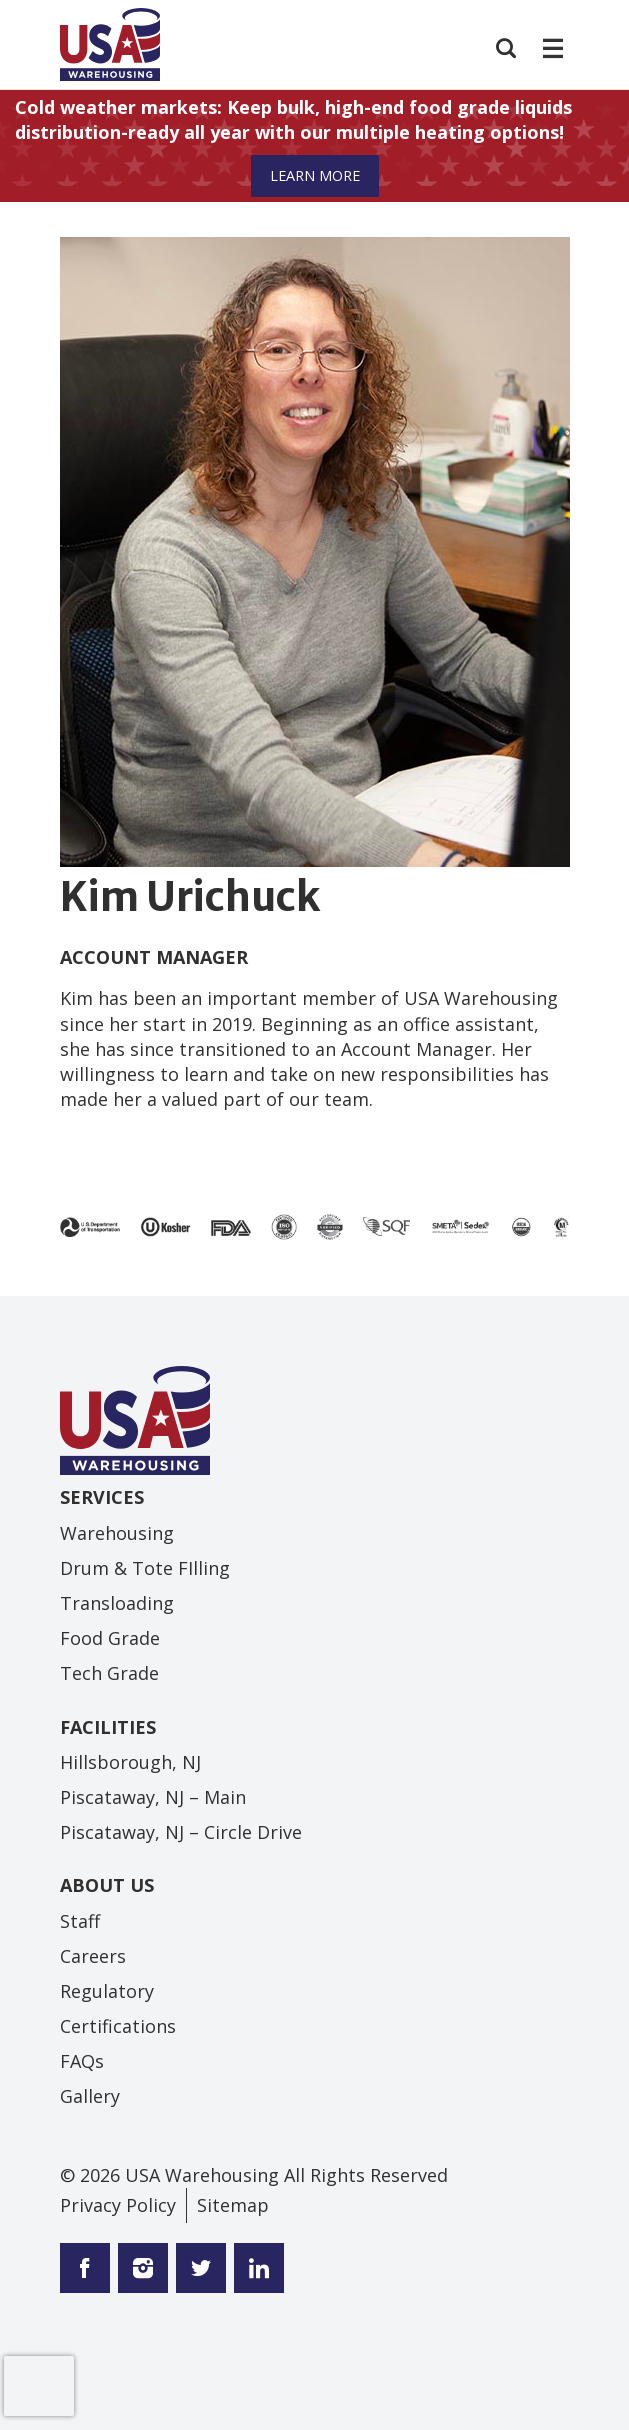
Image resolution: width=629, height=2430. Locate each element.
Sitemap (233, 2205)
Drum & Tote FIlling (145, 1568)
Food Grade (110, 1638)
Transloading (117, 1603)
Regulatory (107, 1991)
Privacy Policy (118, 2205)
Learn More (315, 175)
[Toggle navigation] (551, 48)
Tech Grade (109, 1673)
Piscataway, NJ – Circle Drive (181, 1832)
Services (102, 1497)
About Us (107, 1885)
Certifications (118, 2026)
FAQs (82, 2061)
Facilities (108, 1727)
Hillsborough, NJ (130, 1762)
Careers (93, 1956)
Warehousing (117, 1533)
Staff (80, 1921)
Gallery (90, 2096)
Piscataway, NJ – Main (153, 1797)
